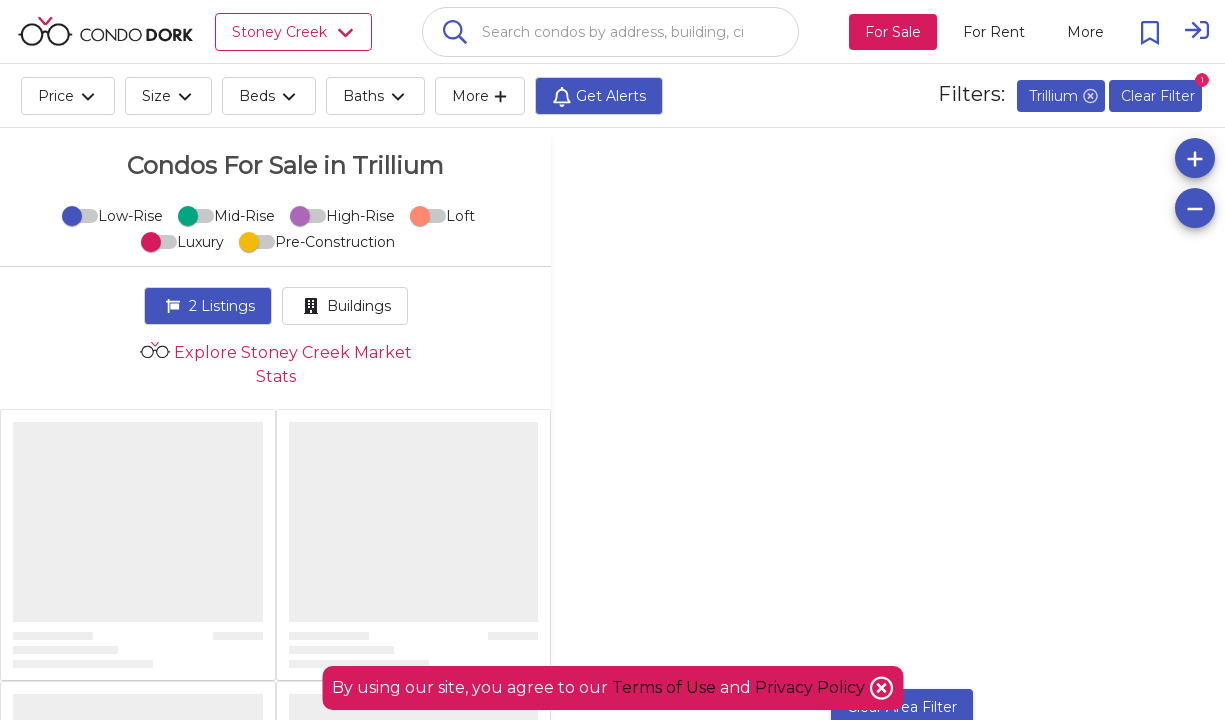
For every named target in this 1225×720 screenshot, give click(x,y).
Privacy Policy (812, 687)
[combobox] (610, 32)
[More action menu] (1085, 32)
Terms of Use (664, 687)
